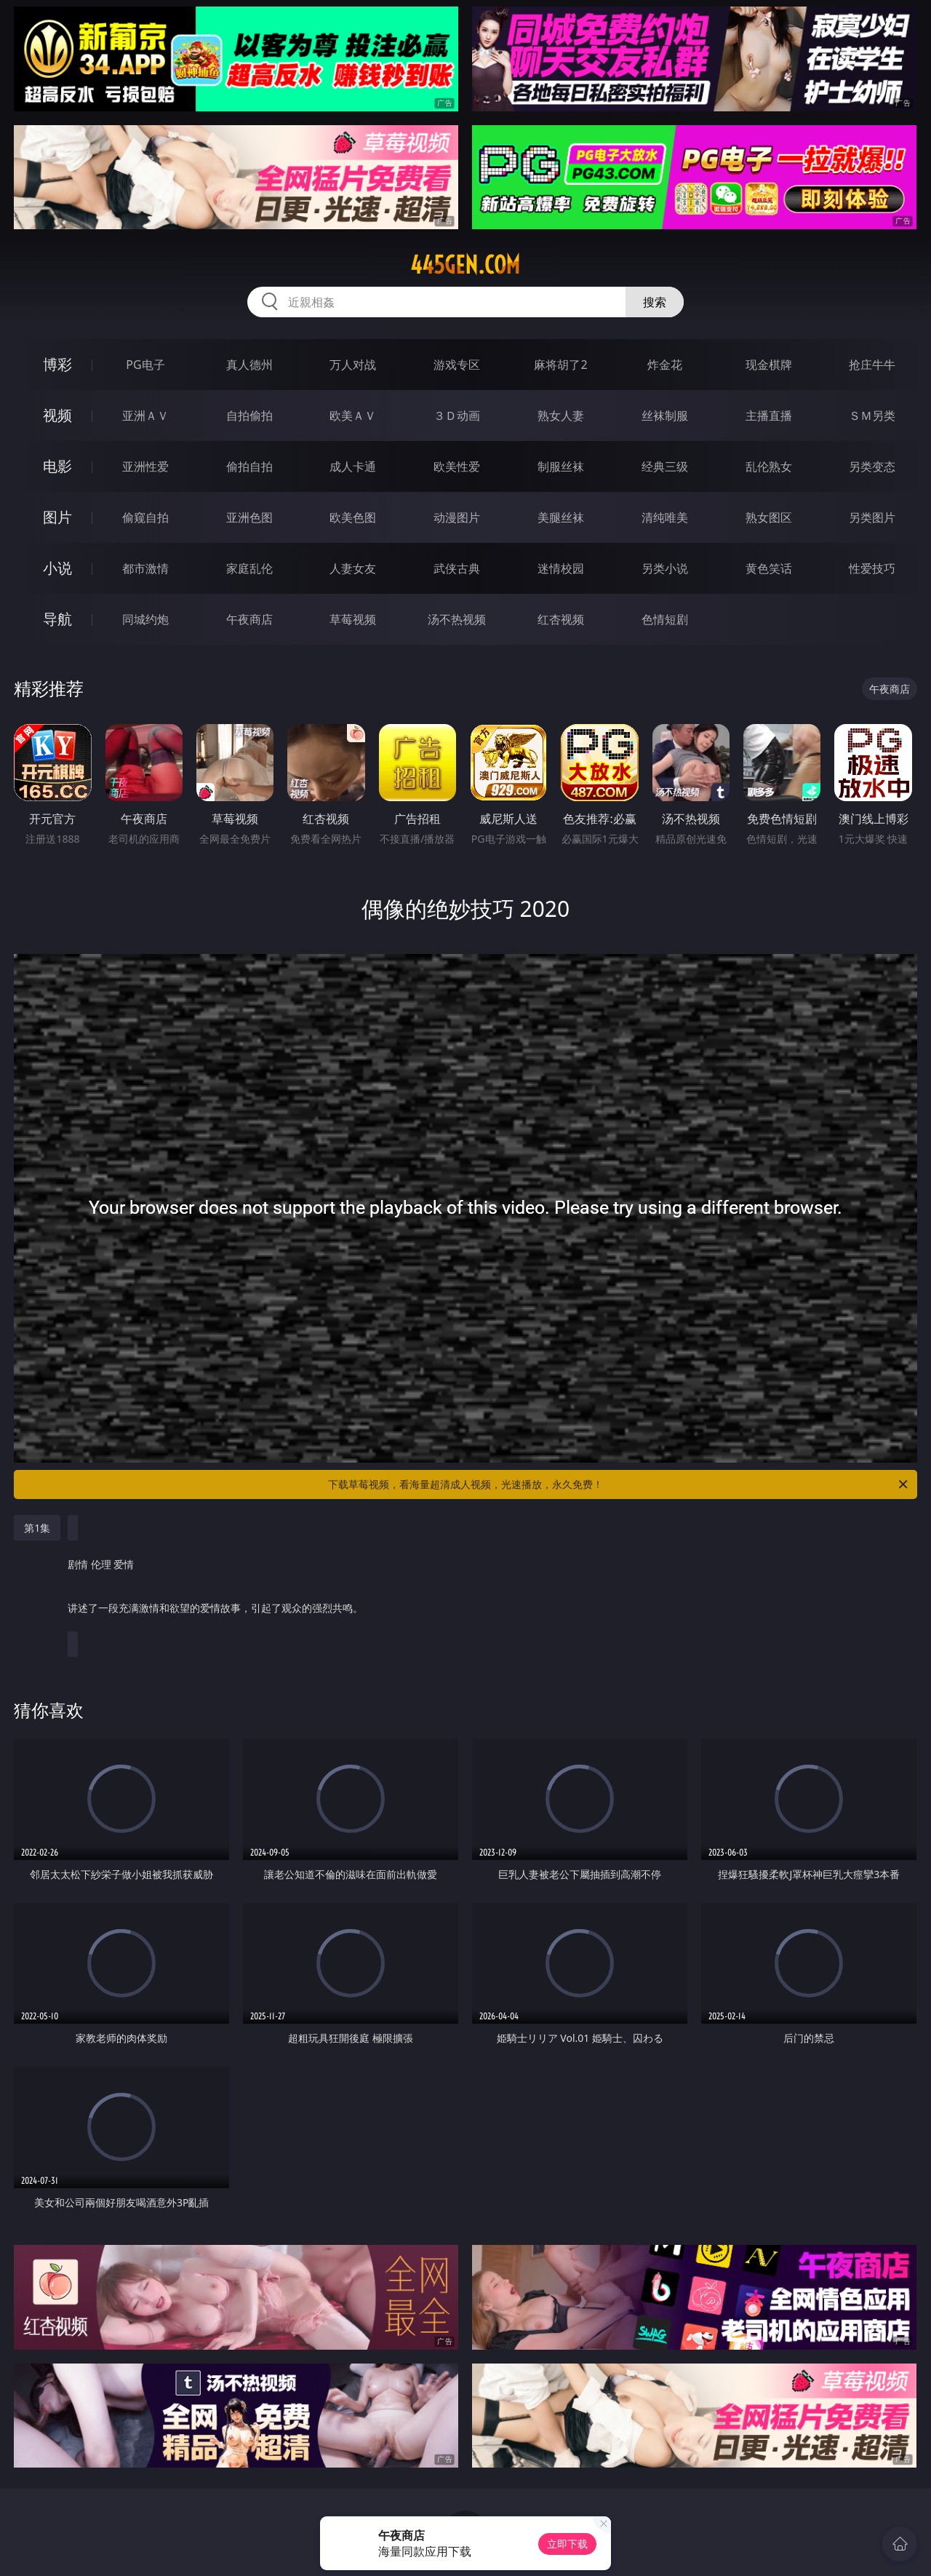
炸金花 (664, 365)
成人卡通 (352, 466)
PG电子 (145, 365)
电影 (57, 466)
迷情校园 (561, 568)
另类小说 (665, 568)
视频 (57, 415)
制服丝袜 (561, 466)
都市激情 (145, 568)
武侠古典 (456, 568)
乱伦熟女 (769, 466)
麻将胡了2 (560, 365)
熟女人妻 (561, 416)
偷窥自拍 (145, 517)
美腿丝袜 (561, 517)
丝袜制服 (665, 416)
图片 (57, 517)
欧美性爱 (456, 466)
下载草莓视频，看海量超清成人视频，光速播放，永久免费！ (619, 1484)
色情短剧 (665, 619)
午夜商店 (249, 619)
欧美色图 (352, 517)
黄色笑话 (769, 568)
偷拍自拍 (249, 466)
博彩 (57, 364)
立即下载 (567, 2544)
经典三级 (665, 466)
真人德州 (249, 365)
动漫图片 (456, 517)
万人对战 (352, 365)
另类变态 (872, 466)
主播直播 (769, 416)
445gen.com (465, 264)
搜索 (654, 302)
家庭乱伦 (249, 568)
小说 (57, 568)
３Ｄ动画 (456, 416)
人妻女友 (352, 568)
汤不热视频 (457, 619)
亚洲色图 (249, 517)
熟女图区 (769, 517)
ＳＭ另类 (872, 416)
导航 (57, 619)
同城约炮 (145, 619)
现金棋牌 (769, 365)
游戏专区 (456, 365)
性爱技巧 (872, 568)
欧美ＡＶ (352, 416)
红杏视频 (561, 619)
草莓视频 (352, 619)
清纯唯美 (665, 517)
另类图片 (872, 517)
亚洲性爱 (145, 466)
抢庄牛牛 (872, 365)
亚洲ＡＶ (145, 416)
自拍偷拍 (249, 416)
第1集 (37, 1528)
